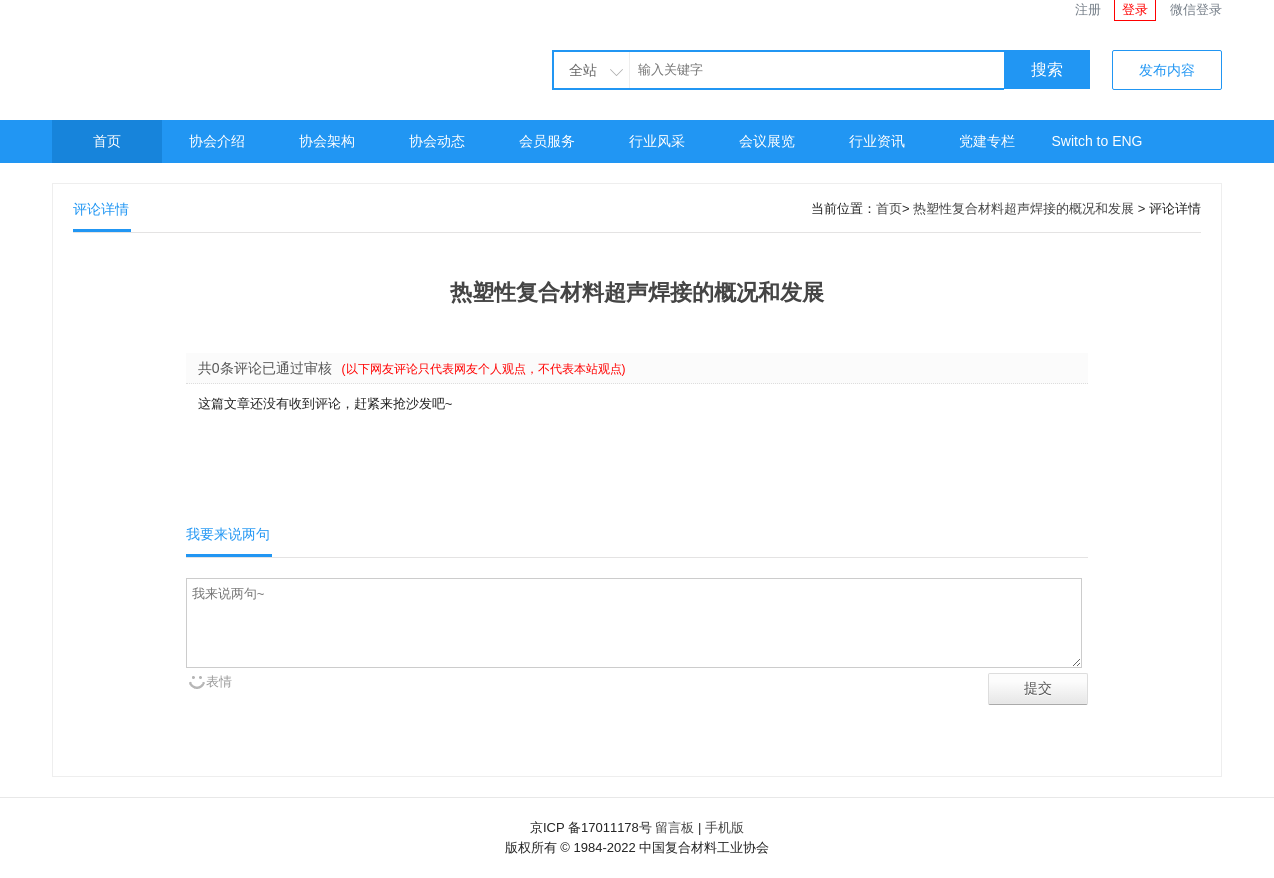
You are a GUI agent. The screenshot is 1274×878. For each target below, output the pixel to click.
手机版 (724, 827)
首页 (107, 141)
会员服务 (547, 141)
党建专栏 (987, 141)
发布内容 (1167, 70)
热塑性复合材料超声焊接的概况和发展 (1023, 208)
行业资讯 (877, 141)
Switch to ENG (1096, 141)
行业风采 (657, 141)
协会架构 (327, 141)
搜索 (1047, 69)
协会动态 (437, 141)
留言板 (674, 827)
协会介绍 (217, 141)
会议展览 (767, 141)
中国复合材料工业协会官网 (232, 57)
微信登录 (1196, 9)
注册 (1088, 9)
